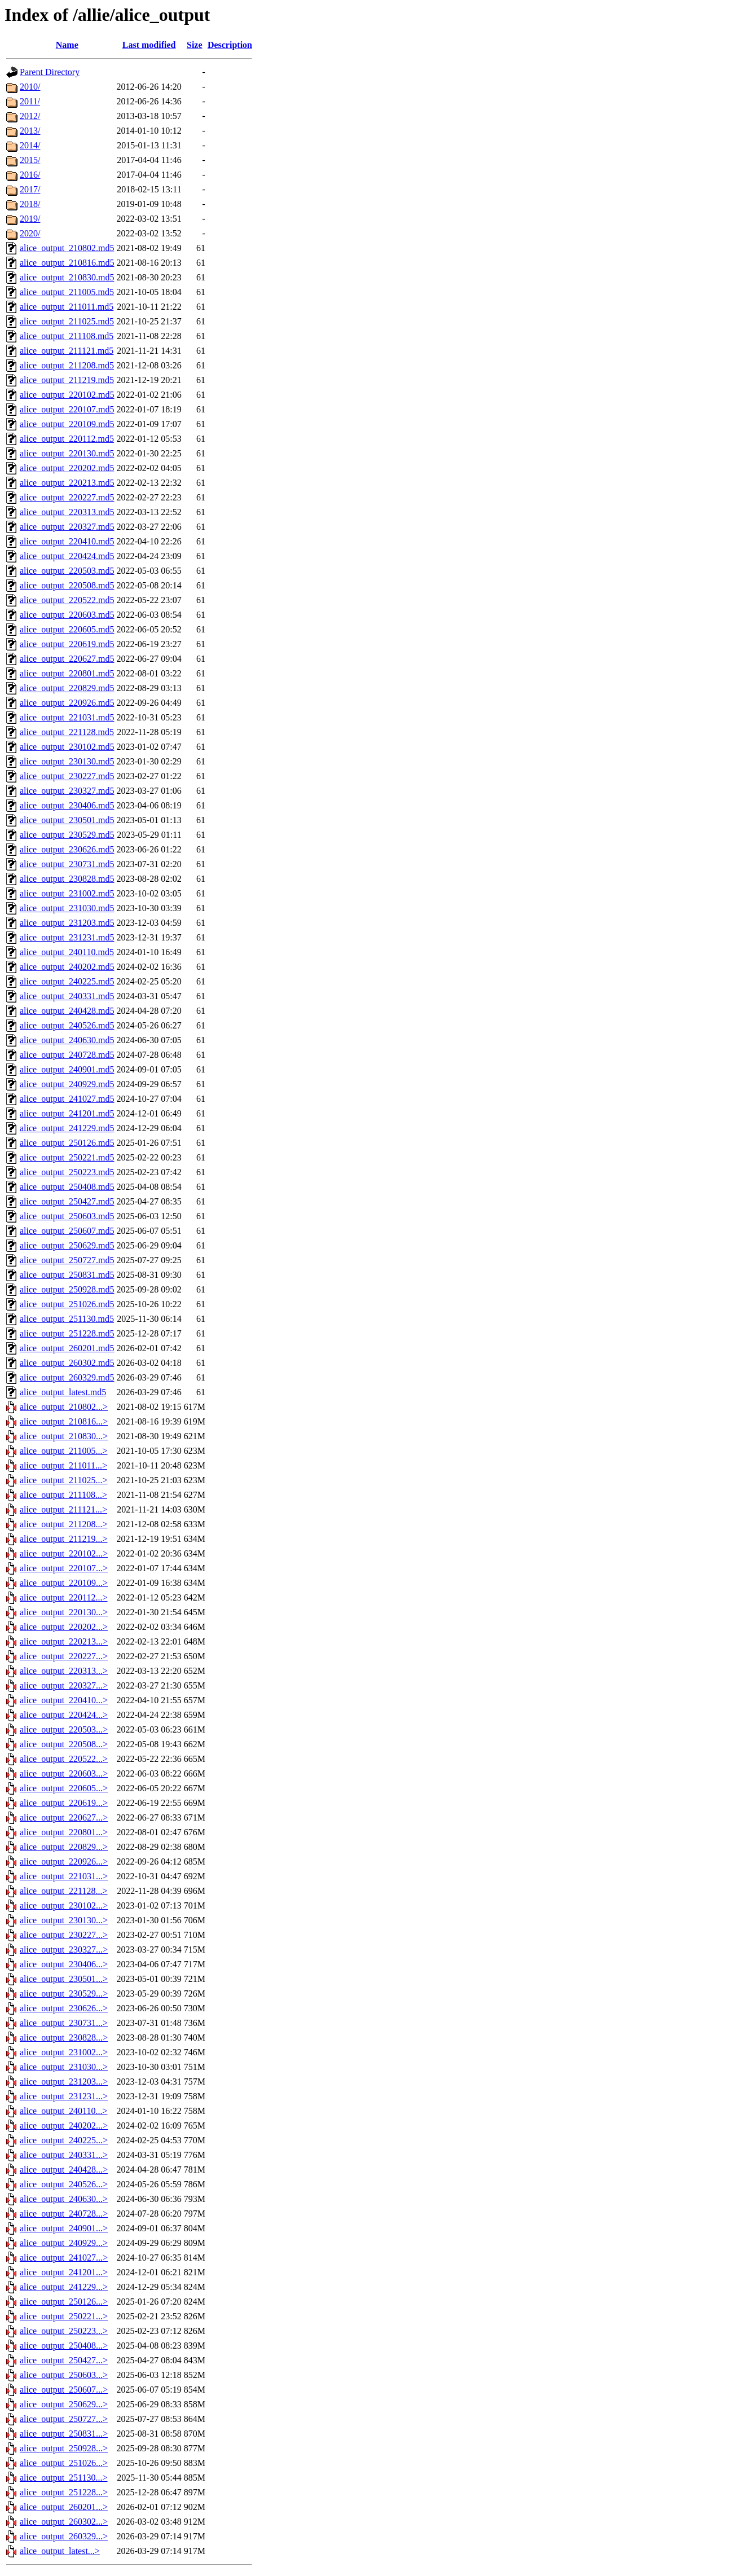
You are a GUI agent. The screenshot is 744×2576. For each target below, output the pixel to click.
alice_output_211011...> (63, 1465)
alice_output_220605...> (64, 1788)
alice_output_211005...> (64, 1451)
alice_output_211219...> (64, 1539)
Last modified (149, 45)
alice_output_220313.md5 (67, 512)
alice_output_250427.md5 (67, 1201)
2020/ (30, 233)
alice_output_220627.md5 (67, 658)
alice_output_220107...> (64, 1568)
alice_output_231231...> (64, 2096)
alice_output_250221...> (64, 2316)
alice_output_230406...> (64, 1964)
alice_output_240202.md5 (67, 967)
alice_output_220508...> (64, 1744)
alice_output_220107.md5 (67, 409)
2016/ (30, 174)
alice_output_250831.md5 (67, 1275)
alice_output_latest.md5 (63, 1392)
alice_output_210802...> (64, 1407)
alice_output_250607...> (64, 2389)
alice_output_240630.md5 (67, 1040)
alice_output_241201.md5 (67, 1113)
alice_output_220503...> (64, 1729)
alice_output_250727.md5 (67, 1260)
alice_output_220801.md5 (67, 673)
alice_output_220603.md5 (67, 614)
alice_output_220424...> (64, 1715)
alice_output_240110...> (64, 2111)
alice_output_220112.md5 (67, 438)
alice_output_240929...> (64, 2243)
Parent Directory (50, 72)
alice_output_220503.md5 (67, 570)
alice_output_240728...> (64, 2213)
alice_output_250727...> (64, 2419)
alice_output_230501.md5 (67, 820)
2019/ (30, 218)
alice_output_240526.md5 (67, 1025)
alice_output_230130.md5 (67, 761)
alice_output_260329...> (64, 2536)
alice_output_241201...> (64, 2272)
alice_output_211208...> (64, 1524)
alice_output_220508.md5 (67, 585)
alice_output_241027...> (64, 2257)
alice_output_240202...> (64, 2125)
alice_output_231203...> (64, 2081)
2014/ (30, 145)
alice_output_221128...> (64, 1891)
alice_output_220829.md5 (67, 688)
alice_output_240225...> (64, 2140)
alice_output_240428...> (64, 2169)
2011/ (30, 101)
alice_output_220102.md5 (67, 394)
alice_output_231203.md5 (67, 922)
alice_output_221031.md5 (67, 717)
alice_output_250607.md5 (67, 1231)
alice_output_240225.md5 (67, 981)
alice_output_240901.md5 (67, 1069)
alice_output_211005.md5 (67, 292)
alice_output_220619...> (64, 1803)
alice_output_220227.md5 (67, 497)
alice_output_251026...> (64, 2463)
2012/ (30, 116)
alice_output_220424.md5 (67, 556)
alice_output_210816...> (64, 1421)
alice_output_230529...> (64, 1993)
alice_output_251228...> (64, 2492)
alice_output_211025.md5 (67, 321)
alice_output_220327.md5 (67, 526)
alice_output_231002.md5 (67, 893)
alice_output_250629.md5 (67, 1245)
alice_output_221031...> (64, 1876)
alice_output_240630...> (64, 2199)
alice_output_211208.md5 (67, 365)
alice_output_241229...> (64, 2287)
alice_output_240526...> (64, 2184)
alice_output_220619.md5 (67, 644)
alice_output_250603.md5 (67, 1216)
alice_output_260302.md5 (67, 1363)
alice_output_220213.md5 (67, 482)
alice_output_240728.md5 (67, 1055)
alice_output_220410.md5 (67, 541)
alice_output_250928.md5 (67, 1289)
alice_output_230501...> (64, 1979)
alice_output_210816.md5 (67, 262)
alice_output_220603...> (64, 1773)
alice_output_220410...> (64, 1700)
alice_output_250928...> (64, 2448)
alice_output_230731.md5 (67, 864)
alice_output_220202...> (64, 1627)
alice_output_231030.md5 (67, 908)
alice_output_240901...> (64, 2228)
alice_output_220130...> (64, 1612)
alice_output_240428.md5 (67, 1011)
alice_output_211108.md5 (66, 336)
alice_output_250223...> (64, 2331)
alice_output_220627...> (64, 1817)
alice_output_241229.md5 (67, 1128)
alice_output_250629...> (64, 2404)
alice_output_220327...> (64, 1685)
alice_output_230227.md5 (67, 776)
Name (67, 45)
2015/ (30, 160)
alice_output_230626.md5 (67, 849)
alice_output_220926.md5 (67, 702)
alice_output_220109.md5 (67, 424)
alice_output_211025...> (64, 1480)
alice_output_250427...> (64, 2360)
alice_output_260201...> (64, 2507)
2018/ (30, 204)
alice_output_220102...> (64, 1553)
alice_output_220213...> (64, 1641)
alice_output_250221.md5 (67, 1157)
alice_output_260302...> (64, 2521)
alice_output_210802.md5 (67, 248)
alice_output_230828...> (64, 2037)
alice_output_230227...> (64, 1935)
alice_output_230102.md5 (67, 746)
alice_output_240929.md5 (67, 1084)
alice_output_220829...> (64, 1847)
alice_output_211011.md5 (66, 306)
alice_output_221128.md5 (67, 732)
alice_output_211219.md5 (67, 380)
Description (230, 45)
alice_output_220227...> (64, 1656)
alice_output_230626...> (64, 2008)
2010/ (30, 86)
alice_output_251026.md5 (67, 1304)
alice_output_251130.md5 (67, 1319)
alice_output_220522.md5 (67, 600)
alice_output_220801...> (64, 1832)
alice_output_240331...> (64, 2155)
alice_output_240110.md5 (67, 952)
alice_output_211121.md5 (66, 350)
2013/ (30, 130)
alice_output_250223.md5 (67, 1172)
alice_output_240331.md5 (67, 996)
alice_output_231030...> (64, 2067)
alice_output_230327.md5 (67, 790)
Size (194, 45)
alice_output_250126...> (64, 2301)
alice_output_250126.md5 (67, 1143)
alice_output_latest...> (60, 2551)
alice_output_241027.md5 (67, 1099)
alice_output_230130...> (64, 1920)
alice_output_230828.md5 (67, 878)
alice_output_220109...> (64, 1583)
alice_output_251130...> (64, 2477)
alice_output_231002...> (64, 2052)
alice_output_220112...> (64, 1597)
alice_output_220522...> (64, 1759)
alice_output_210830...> (64, 1436)
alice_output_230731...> (64, 2023)
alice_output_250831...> (64, 2433)
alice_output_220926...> (64, 1861)
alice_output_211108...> (63, 1495)
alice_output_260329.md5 (67, 1377)
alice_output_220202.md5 (67, 468)
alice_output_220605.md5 (67, 629)
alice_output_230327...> (64, 1949)
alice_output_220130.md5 (67, 453)
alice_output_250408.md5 (67, 1187)
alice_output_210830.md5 (67, 277)
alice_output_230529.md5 (67, 834)
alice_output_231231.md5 (67, 937)
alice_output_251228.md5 (67, 1333)
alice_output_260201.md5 (67, 1348)
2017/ (30, 189)
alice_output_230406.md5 (67, 805)
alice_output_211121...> (63, 1509)
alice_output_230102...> (64, 1905)
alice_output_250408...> (64, 2345)
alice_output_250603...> (64, 2375)
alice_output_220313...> (64, 1671)
